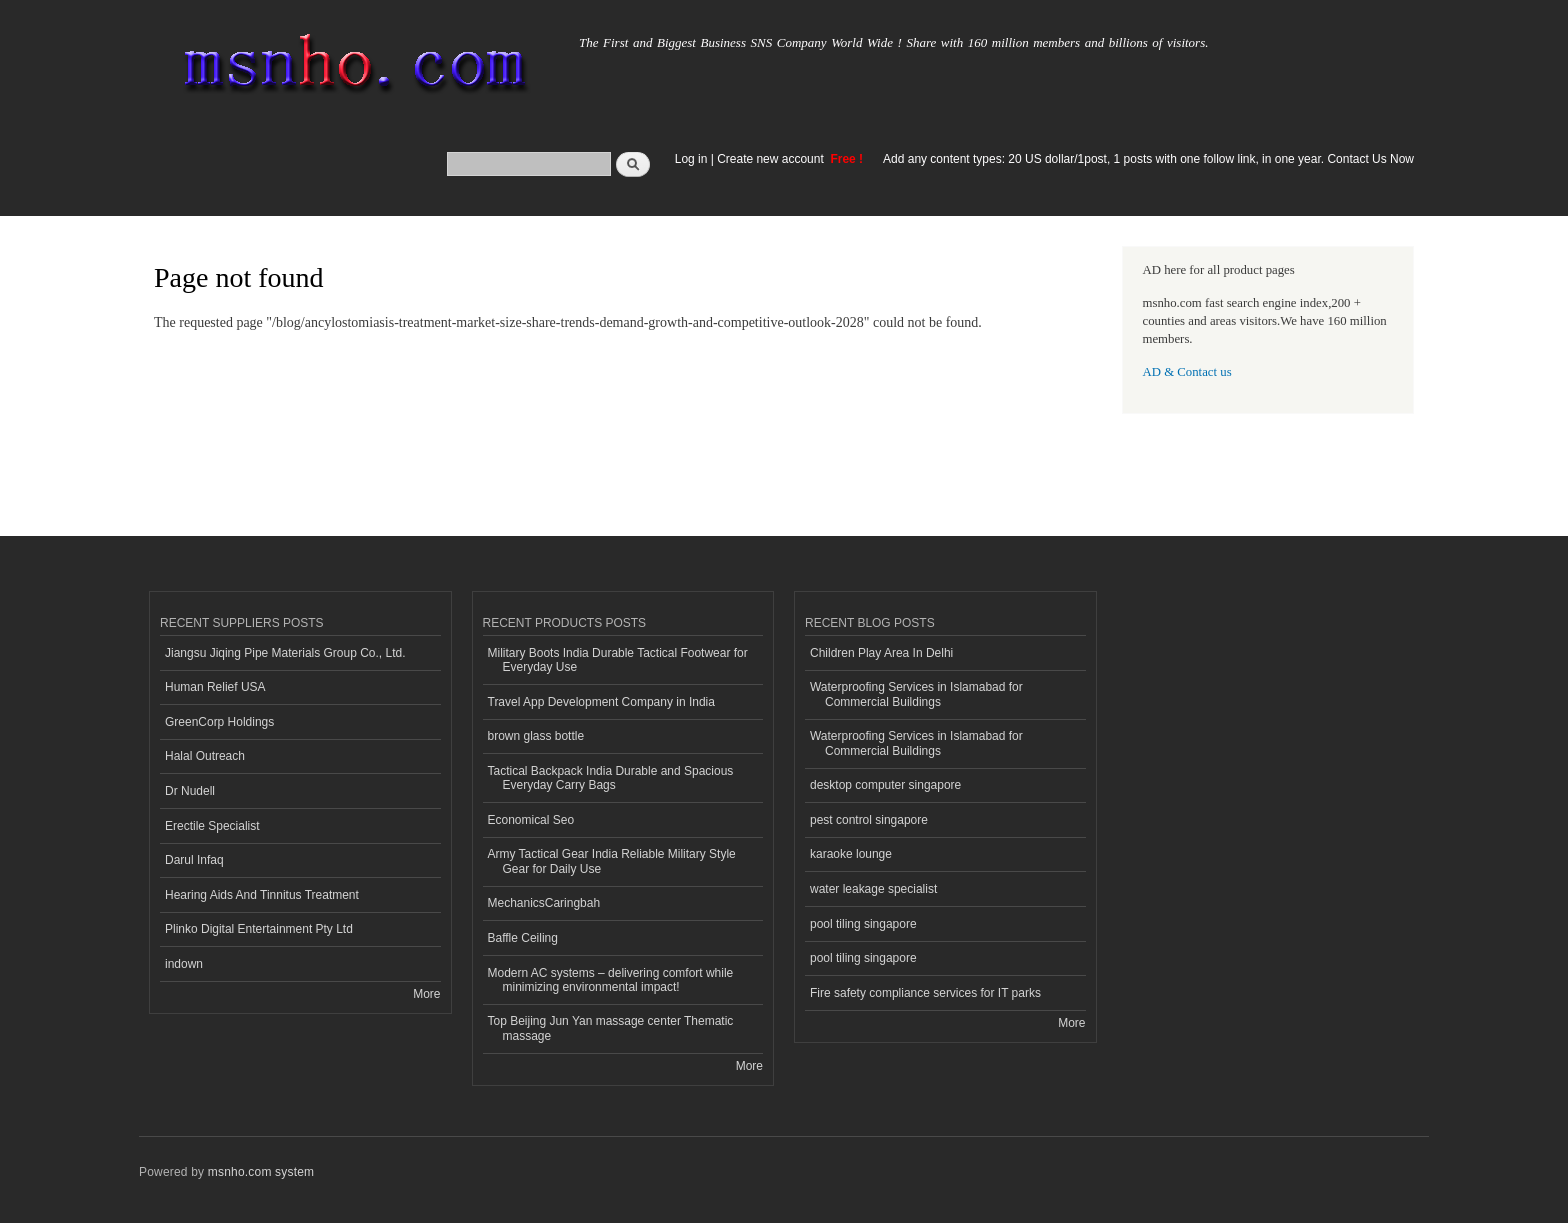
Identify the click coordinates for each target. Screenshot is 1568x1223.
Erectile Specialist (212, 826)
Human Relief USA (215, 687)
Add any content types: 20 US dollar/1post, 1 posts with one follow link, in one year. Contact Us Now (1148, 159)
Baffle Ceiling (523, 938)
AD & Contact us (1187, 372)
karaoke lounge (851, 854)
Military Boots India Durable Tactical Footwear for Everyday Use (618, 660)
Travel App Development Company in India (601, 702)
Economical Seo (531, 820)
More (426, 994)
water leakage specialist (873, 889)
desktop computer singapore (885, 785)
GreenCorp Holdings (219, 722)
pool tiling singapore (863, 924)
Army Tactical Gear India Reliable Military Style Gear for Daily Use (612, 861)
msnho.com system (261, 1172)
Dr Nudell (190, 791)
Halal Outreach (205, 756)
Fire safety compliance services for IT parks (925, 993)
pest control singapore (869, 820)
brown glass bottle (536, 736)
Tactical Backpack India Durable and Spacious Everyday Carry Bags (611, 778)
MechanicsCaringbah (544, 903)
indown (184, 964)
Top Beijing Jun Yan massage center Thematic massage (611, 1028)
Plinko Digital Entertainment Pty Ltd (259, 929)
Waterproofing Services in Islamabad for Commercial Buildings (916, 694)
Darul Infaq (194, 860)
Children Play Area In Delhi (881, 653)
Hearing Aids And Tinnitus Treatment (262, 895)
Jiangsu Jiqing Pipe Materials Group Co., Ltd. (285, 653)
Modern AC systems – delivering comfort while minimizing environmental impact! (611, 980)
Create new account (772, 159)
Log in (691, 159)
